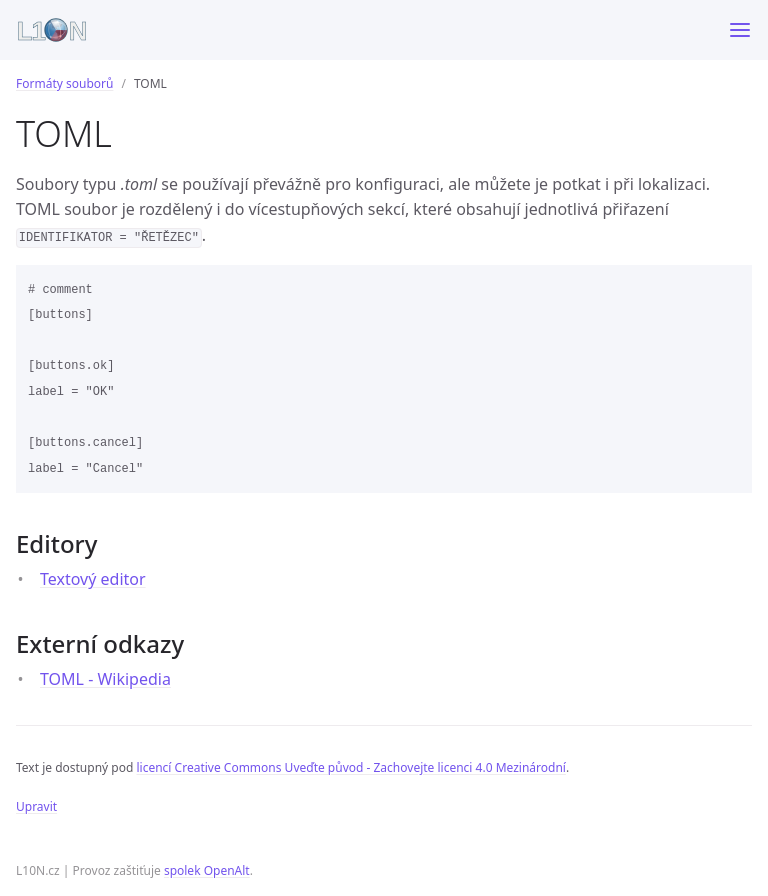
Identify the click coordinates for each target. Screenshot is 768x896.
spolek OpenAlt (207, 870)
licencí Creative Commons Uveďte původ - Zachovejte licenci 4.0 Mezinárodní (350, 767)
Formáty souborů (64, 83)
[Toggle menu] (740, 30)
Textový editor (93, 579)
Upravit (36, 806)
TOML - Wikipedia (105, 679)
